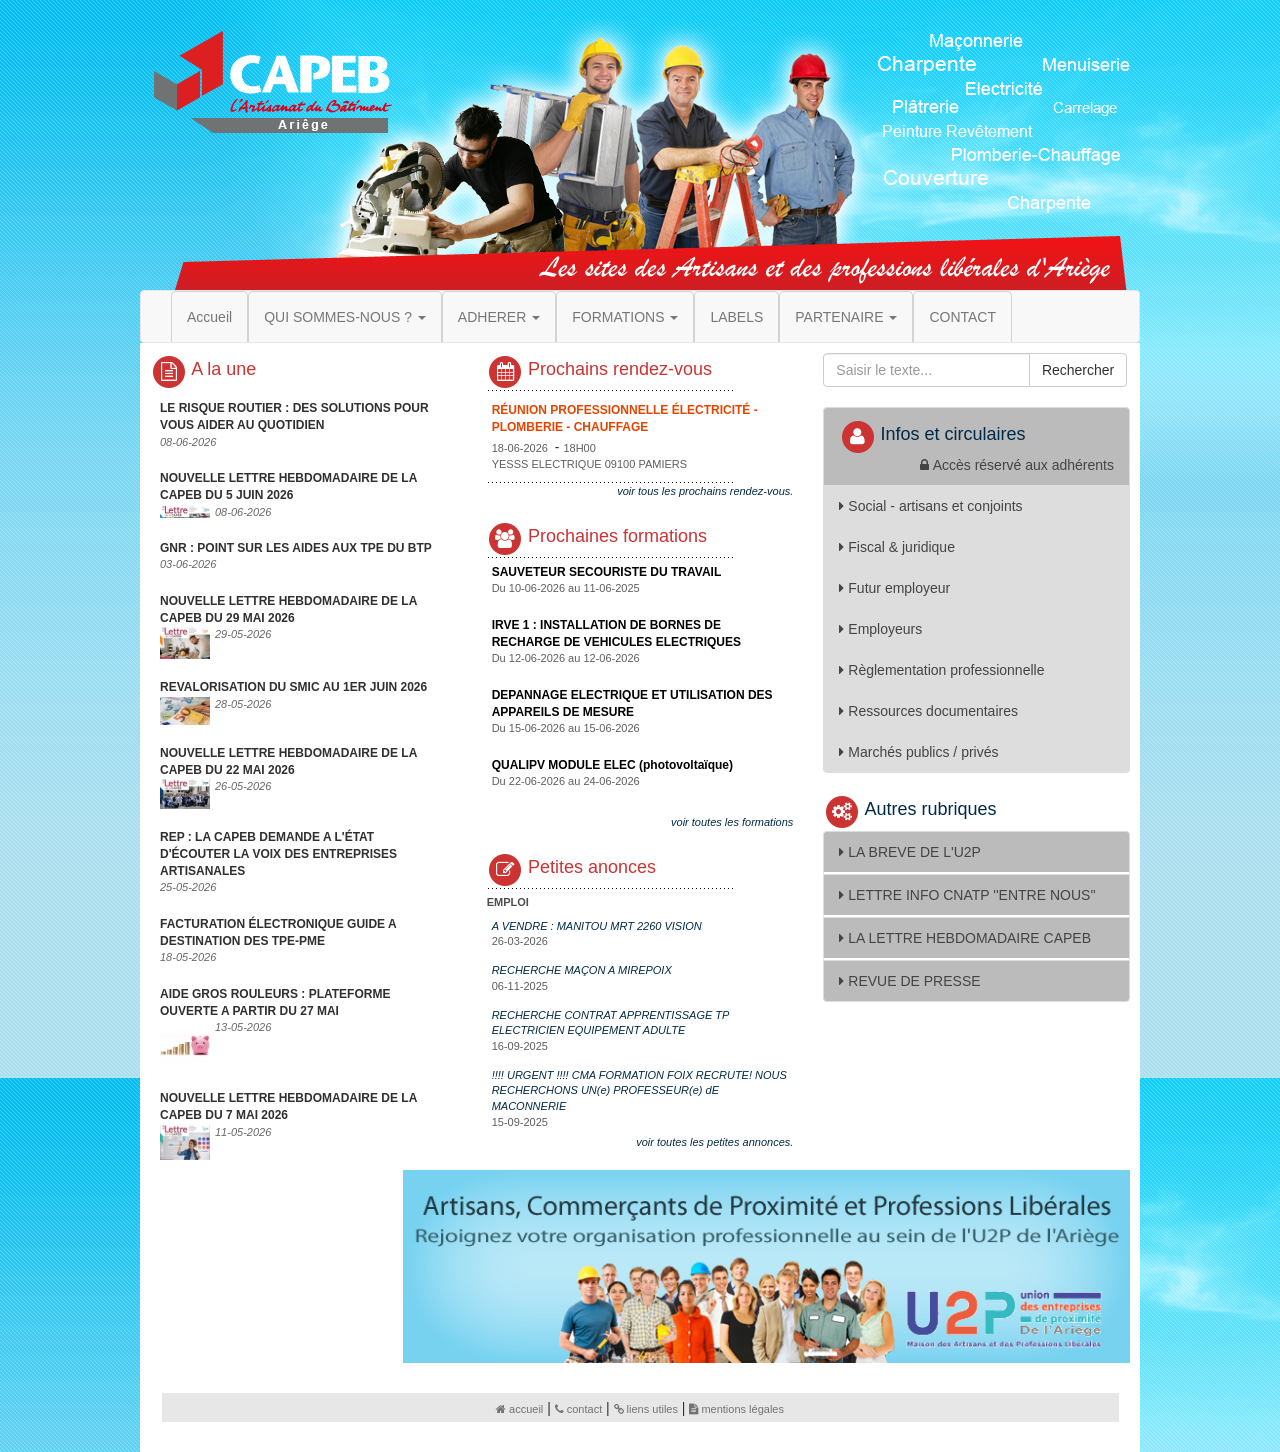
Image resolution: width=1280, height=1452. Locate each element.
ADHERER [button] (499, 317)
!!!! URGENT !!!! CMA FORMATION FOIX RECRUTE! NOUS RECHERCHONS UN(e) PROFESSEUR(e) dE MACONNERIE (639, 1090)
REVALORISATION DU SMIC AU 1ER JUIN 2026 (293, 687)
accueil (519, 1409)
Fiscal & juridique (897, 547)
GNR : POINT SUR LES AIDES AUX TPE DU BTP (296, 548)
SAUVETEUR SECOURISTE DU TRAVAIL (607, 572)
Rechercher (1078, 370)
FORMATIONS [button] (625, 317)
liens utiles (646, 1409)
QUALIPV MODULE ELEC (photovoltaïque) (612, 765)
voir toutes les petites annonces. (714, 1142)
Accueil (209, 317)
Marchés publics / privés (918, 752)
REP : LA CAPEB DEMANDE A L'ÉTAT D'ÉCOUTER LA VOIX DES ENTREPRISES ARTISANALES (278, 854)
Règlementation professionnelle (941, 670)
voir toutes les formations (732, 822)
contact (578, 1409)
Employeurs (880, 629)
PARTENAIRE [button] (846, 317)
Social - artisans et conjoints (930, 506)
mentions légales (736, 1409)
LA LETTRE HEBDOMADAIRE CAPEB (965, 938)
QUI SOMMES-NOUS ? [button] (345, 317)
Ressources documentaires (928, 711)
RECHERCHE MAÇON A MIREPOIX (582, 970)
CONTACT (962, 317)
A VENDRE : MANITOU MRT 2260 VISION (597, 926)
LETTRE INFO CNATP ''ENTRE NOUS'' (967, 895)
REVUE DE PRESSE (909, 981)
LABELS (736, 317)
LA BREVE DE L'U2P (910, 852)
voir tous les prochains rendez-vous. (705, 491)
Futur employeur (894, 588)
